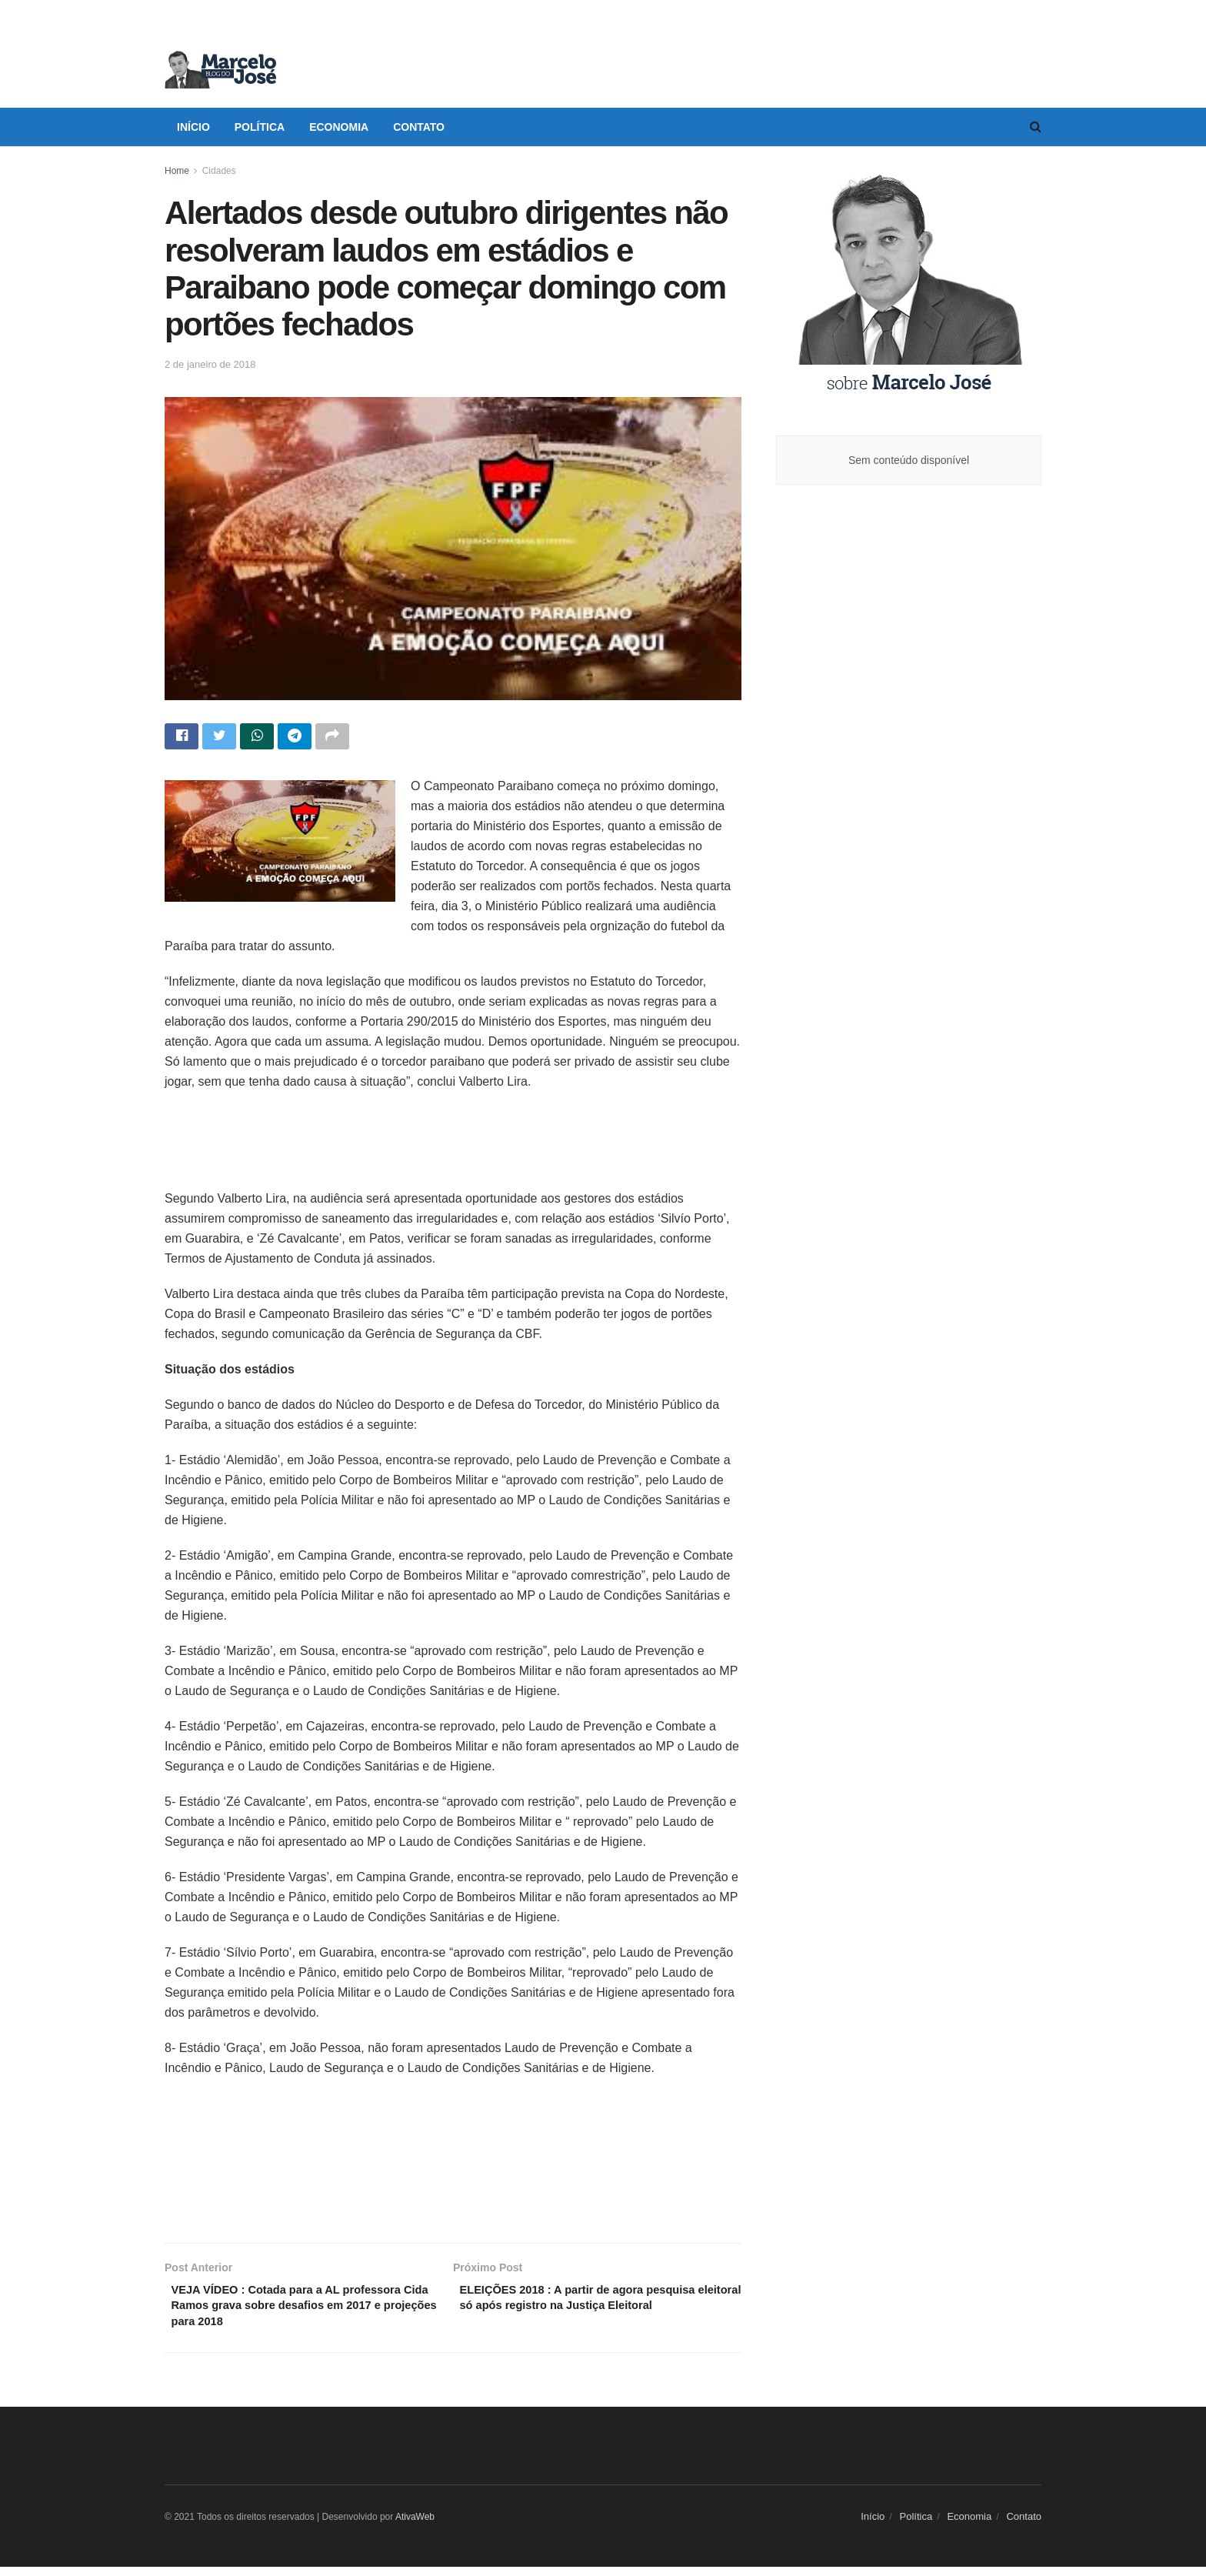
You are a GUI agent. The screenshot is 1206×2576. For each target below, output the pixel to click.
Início (193, 127)
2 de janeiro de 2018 (210, 364)
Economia (338, 127)
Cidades (219, 170)
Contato (419, 127)
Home (177, 170)
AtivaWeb (415, 2526)
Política (260, 127)
